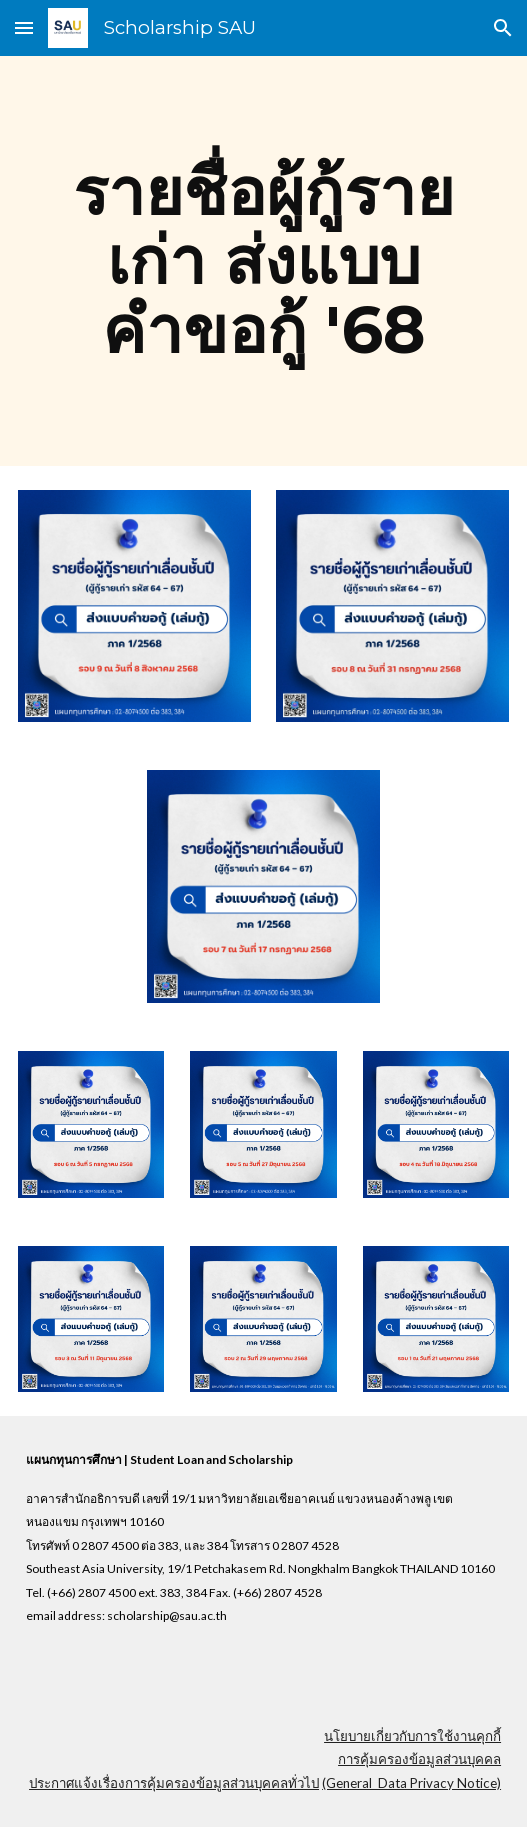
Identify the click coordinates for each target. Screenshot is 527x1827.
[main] (263, 261)
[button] (24, 27)
